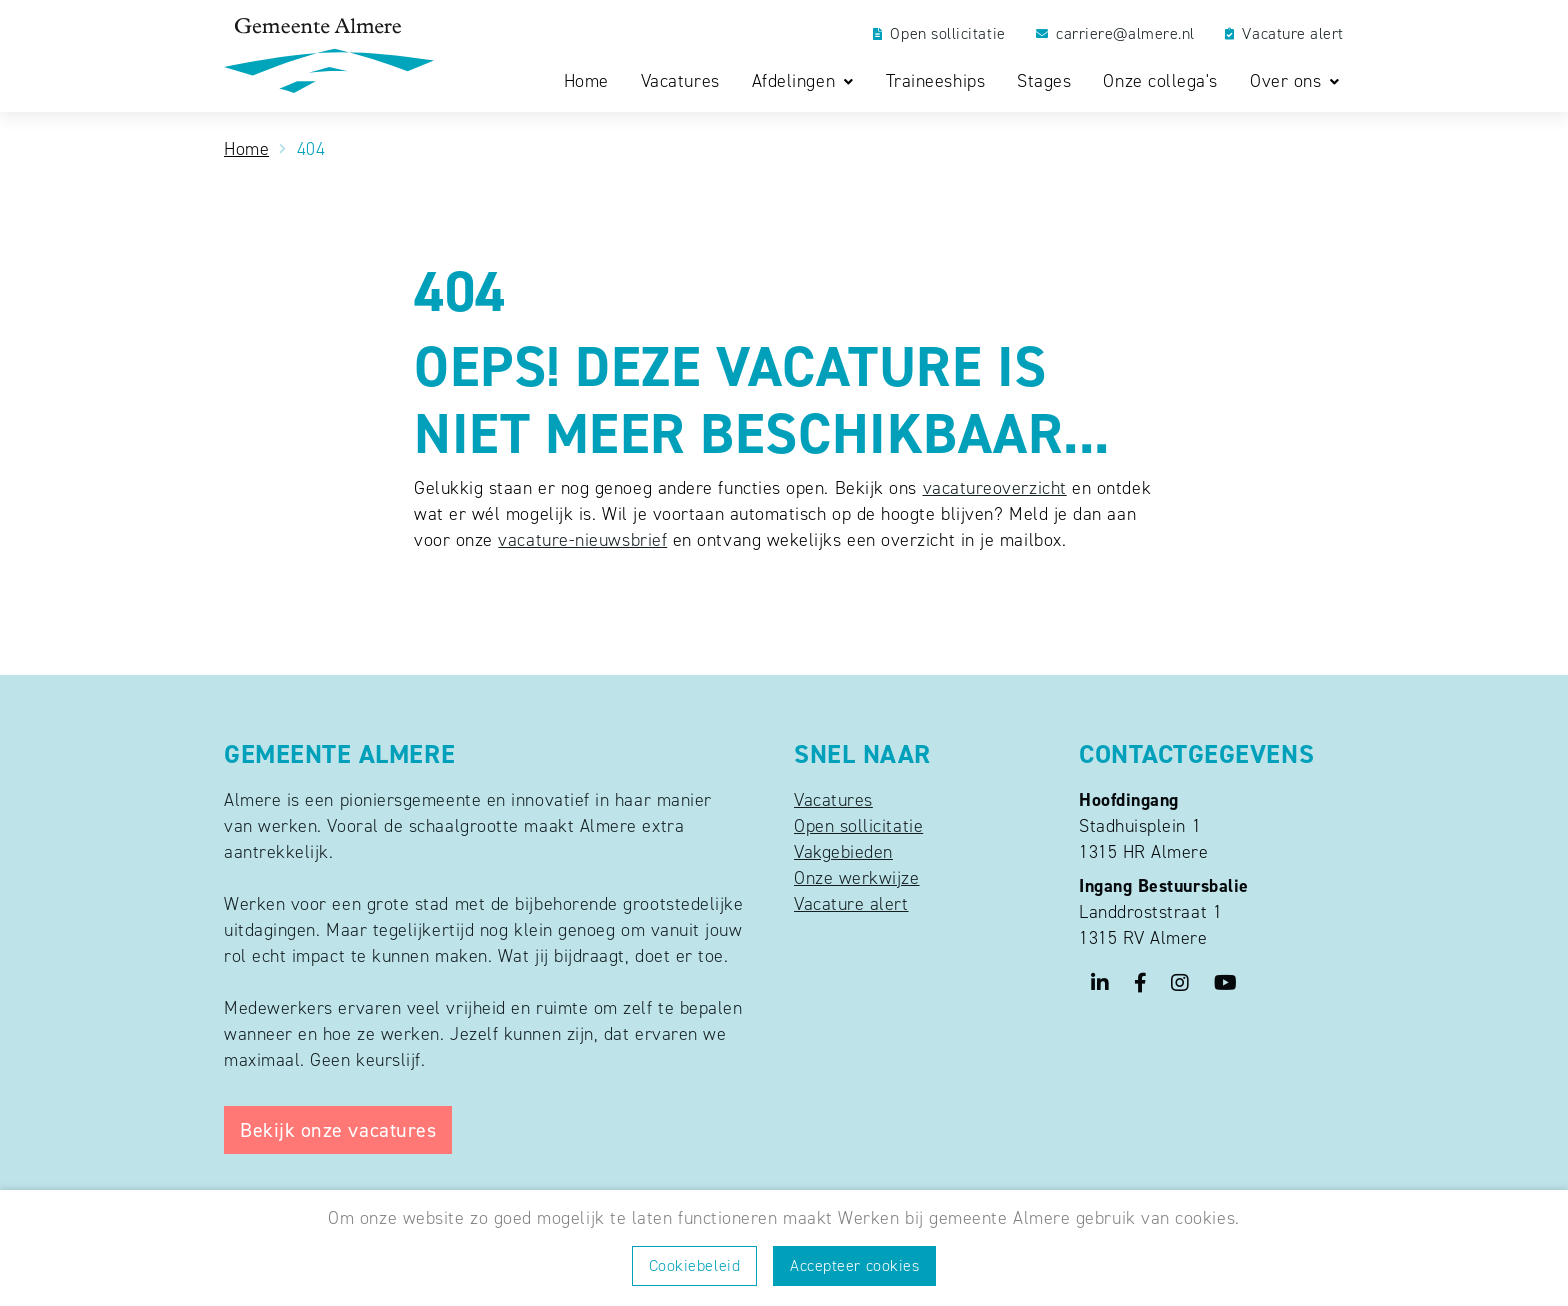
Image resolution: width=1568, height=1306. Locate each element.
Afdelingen (796, 82)
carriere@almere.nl (1115, 34)
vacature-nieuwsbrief (582, 540)
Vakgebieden (843, 852)
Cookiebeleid (694, 1265)
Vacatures (680, 81)
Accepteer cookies (854, 1265)
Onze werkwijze (857, 878)
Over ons (1288, 82)
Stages (1044, 81)
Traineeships (935, 81)
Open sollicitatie (939, 34)
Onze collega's (1160, 81)
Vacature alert (1284, 34)
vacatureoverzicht (995, 488)
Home (586, 81)
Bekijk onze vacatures (338, 1130)
